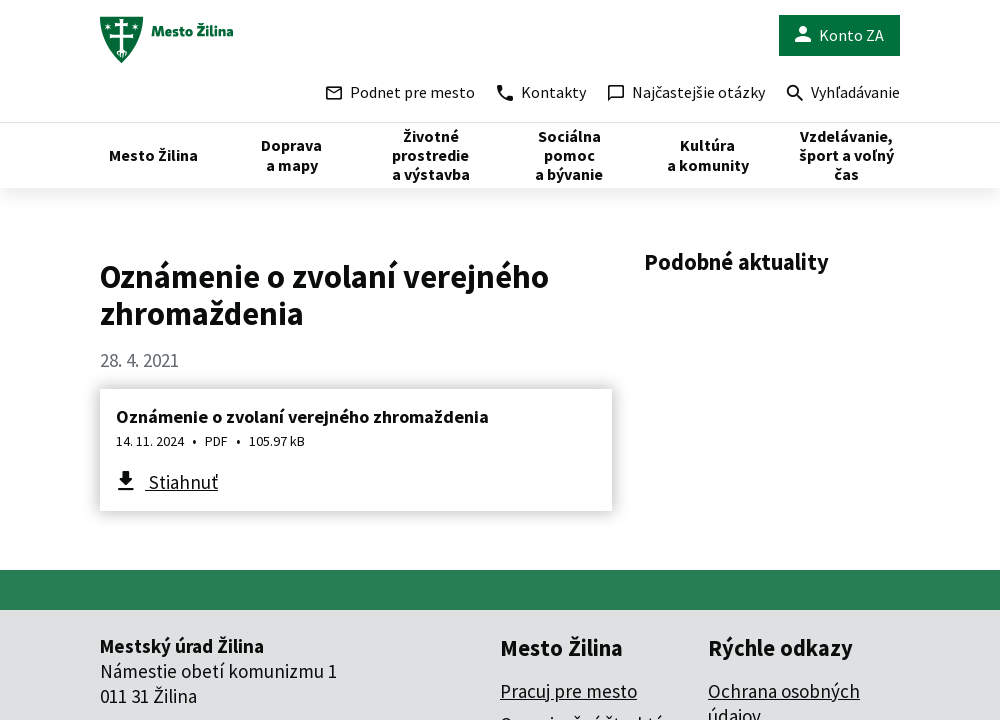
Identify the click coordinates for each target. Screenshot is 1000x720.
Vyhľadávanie (843, 94)
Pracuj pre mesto (568, 691)
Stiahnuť (181, 482)
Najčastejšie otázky (686, 92)
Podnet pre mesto (400, 92)
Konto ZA (839, 35)
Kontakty (541, 92)
